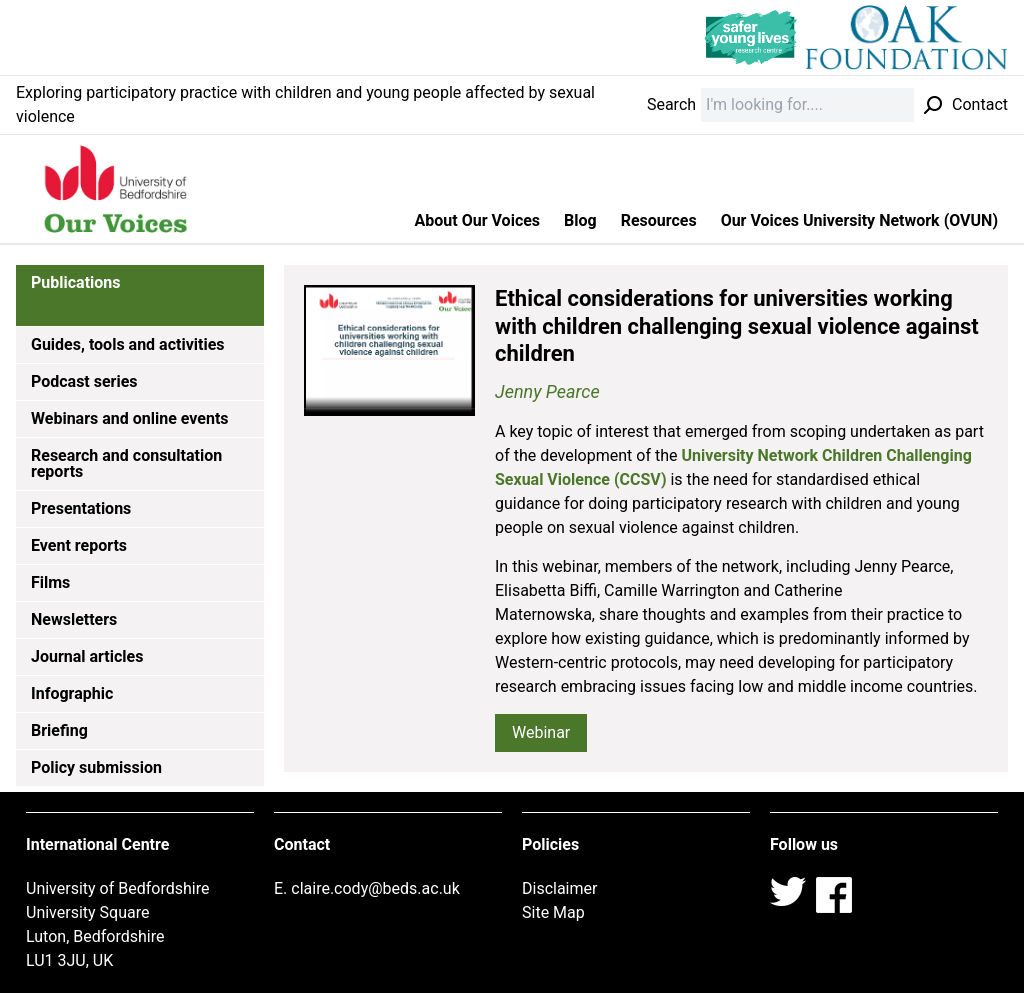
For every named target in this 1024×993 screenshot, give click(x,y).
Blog (580, 221)
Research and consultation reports (126, 463)
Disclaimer (559, 888)
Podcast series (84, 381)
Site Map (553, 912)
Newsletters (74, 619)
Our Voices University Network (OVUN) (859, 221)
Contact (980, 104)
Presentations (81, 508)
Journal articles (87, 656)
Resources (659, 221)
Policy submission (96, 767)
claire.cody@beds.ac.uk (375, 888)
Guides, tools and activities (128, 344)
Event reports (79, 545)
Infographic (72, 693)
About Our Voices (478, 221)
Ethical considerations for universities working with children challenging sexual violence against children (737, 326)
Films (50, 582)
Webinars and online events (130, 418)
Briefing (59, 730)
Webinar (541, 732)
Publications (76, 282)
